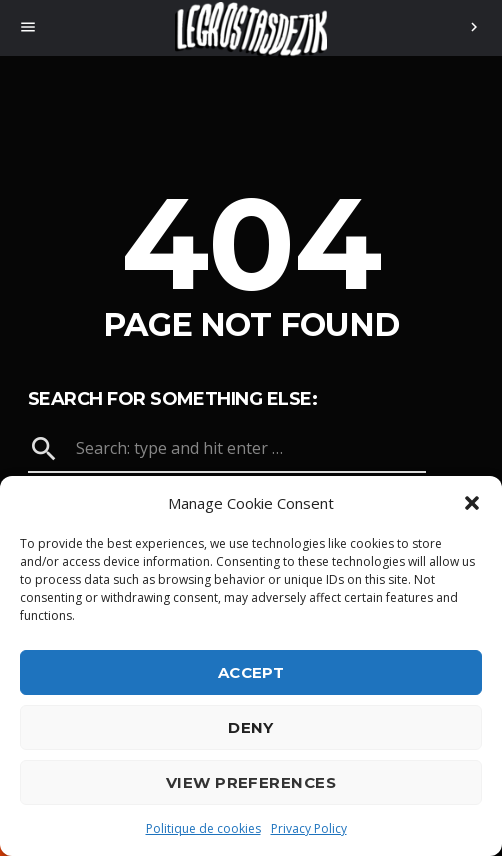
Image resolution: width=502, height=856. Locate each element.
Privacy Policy (309, 828)
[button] (472, 503)
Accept (251, 672)
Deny (251, 727)
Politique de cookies (203, 828)
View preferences (251, 782)
